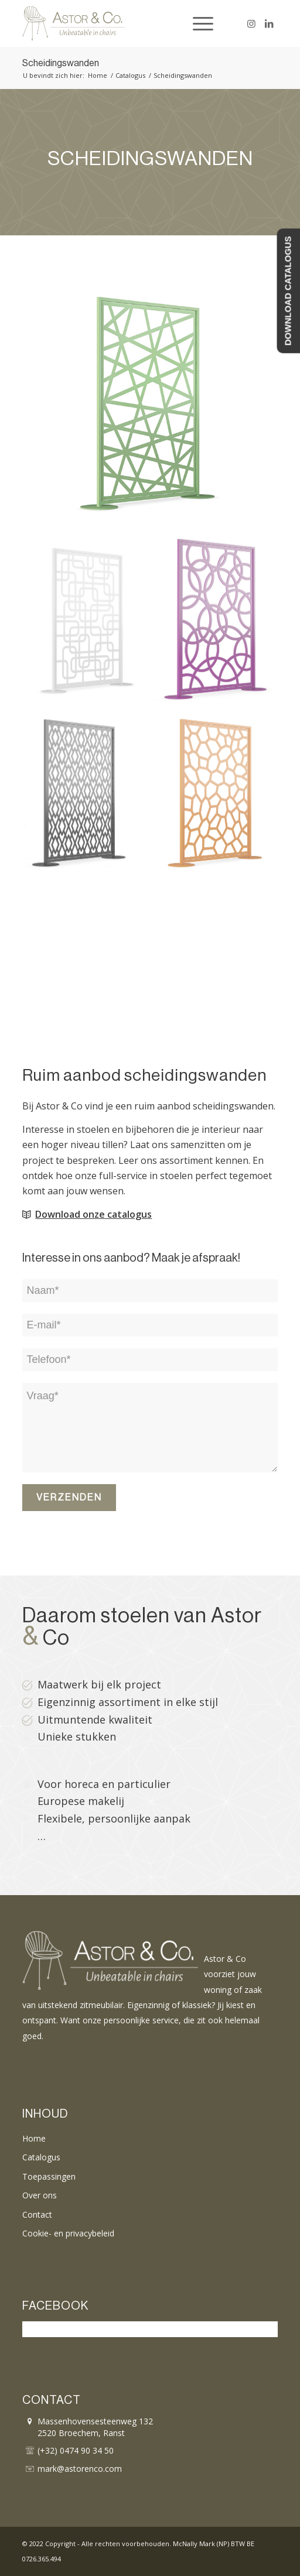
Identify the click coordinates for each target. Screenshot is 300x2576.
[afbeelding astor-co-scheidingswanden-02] (88, 625)
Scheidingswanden (60, 63)
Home (34, 2138)
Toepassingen (49, 2176)
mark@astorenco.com (80, 2468)
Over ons (39, 2195)
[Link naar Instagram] (251, 23)
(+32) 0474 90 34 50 (76, 2450)
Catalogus (41, 2157)
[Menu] (197, 23)
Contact (37, 2214)
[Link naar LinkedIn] (269, 23)
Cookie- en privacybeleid (68, 2233)
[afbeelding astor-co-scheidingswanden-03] (221, 625)
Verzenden (69, 1497)
